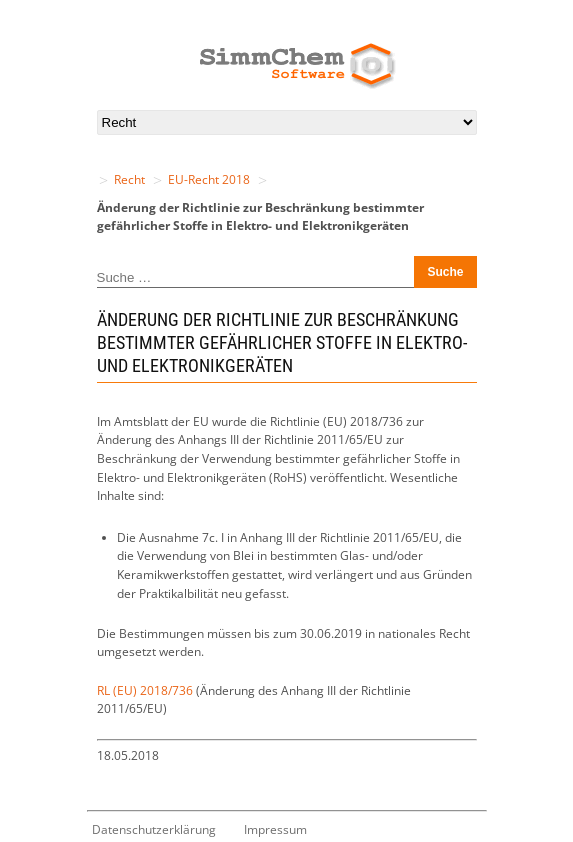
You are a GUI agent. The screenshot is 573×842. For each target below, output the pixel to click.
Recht (129, 179)
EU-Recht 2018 (209, 179)
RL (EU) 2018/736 (145, 690)
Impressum (275, 829)
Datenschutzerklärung (154, 829)
